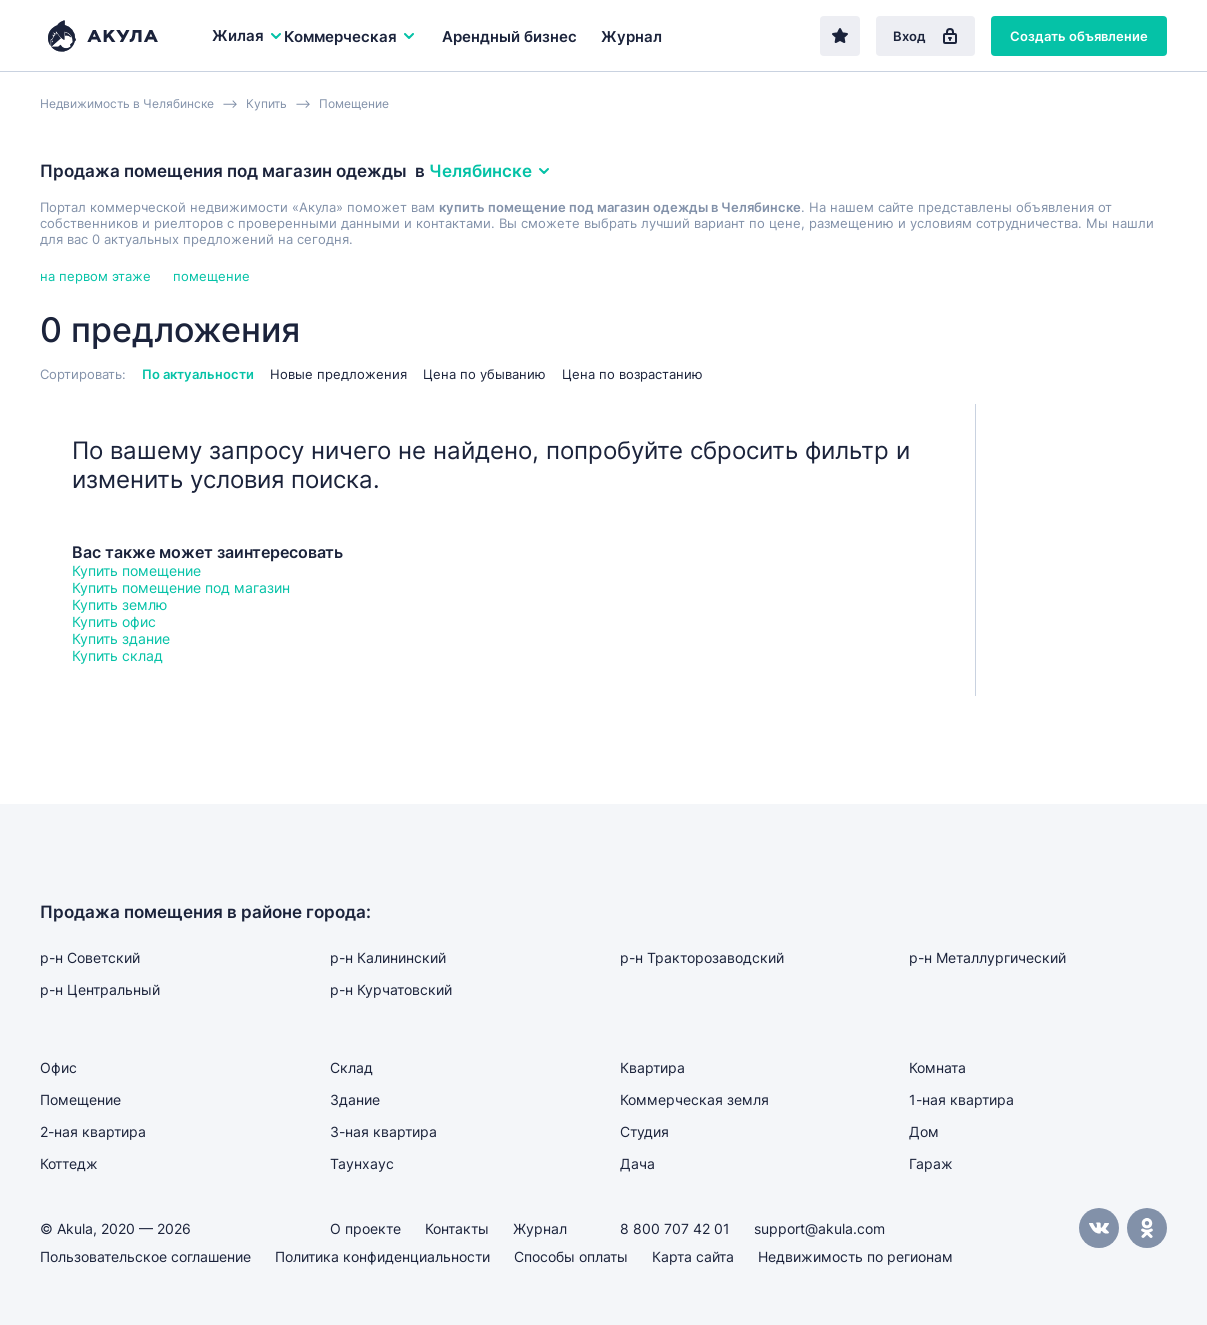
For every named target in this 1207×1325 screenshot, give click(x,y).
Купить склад (117, 655)
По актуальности (198, 374)
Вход (925, 36)
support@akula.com (819, 1228)
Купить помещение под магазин (181, 587)
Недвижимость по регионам (855, 1256)
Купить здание (121, 638)
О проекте (365, 1228)
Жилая (248, 35)
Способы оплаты (571, 1256)
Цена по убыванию (484, 374)
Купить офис (114, 621)
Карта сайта (693, 1256)
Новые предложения (338, 374)
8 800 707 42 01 (675, 1228)
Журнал (631, 36)
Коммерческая (350, 36)
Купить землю (119, 604)
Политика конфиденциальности (382, 1256)
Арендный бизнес (509, 36)
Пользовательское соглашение (145, 1256)
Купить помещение (136, 570)
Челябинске (490, 171)
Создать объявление (1079, 36)
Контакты (457, 1228)
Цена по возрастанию (632, 374)
